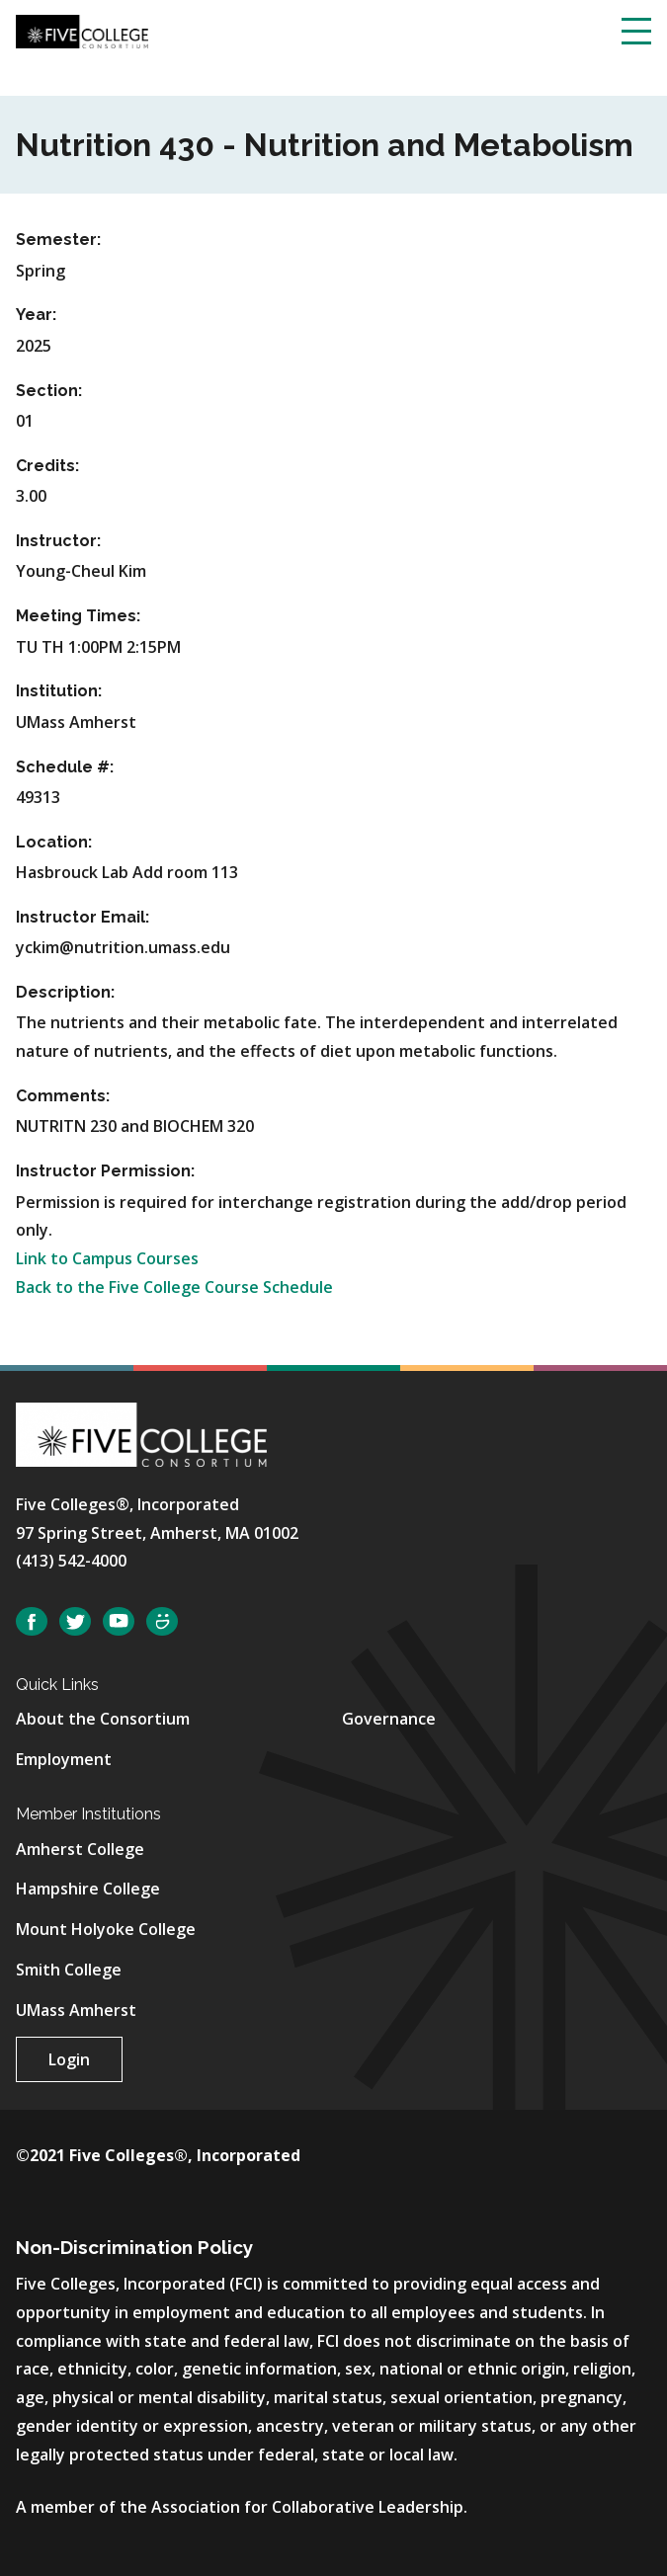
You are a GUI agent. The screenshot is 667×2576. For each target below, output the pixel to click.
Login (69, 2059)
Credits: (47, 465)
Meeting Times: (78, 615)
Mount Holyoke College (106, 1929)
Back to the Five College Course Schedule (174, 1287)
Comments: (63, 1096)
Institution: (59, 691)
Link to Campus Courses (107, 1258)
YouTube (118, 1621)
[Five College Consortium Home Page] (82, 29)
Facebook (31, 1621)
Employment (64, 1759)
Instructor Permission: (105, 1171)
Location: (54, 842)
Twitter (75, 1621)
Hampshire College (88, 1888)
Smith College (69, 1969)
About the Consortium (103, 1719)
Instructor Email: (82, 917)
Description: (65, 992)
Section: (49, 390)
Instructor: (58, 540)
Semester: (58, 239)
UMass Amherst (76, 2010)
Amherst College (80, 1849)
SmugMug (162, 1621)
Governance (389, 1719)
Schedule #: (65, 767)
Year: (36, 314)
